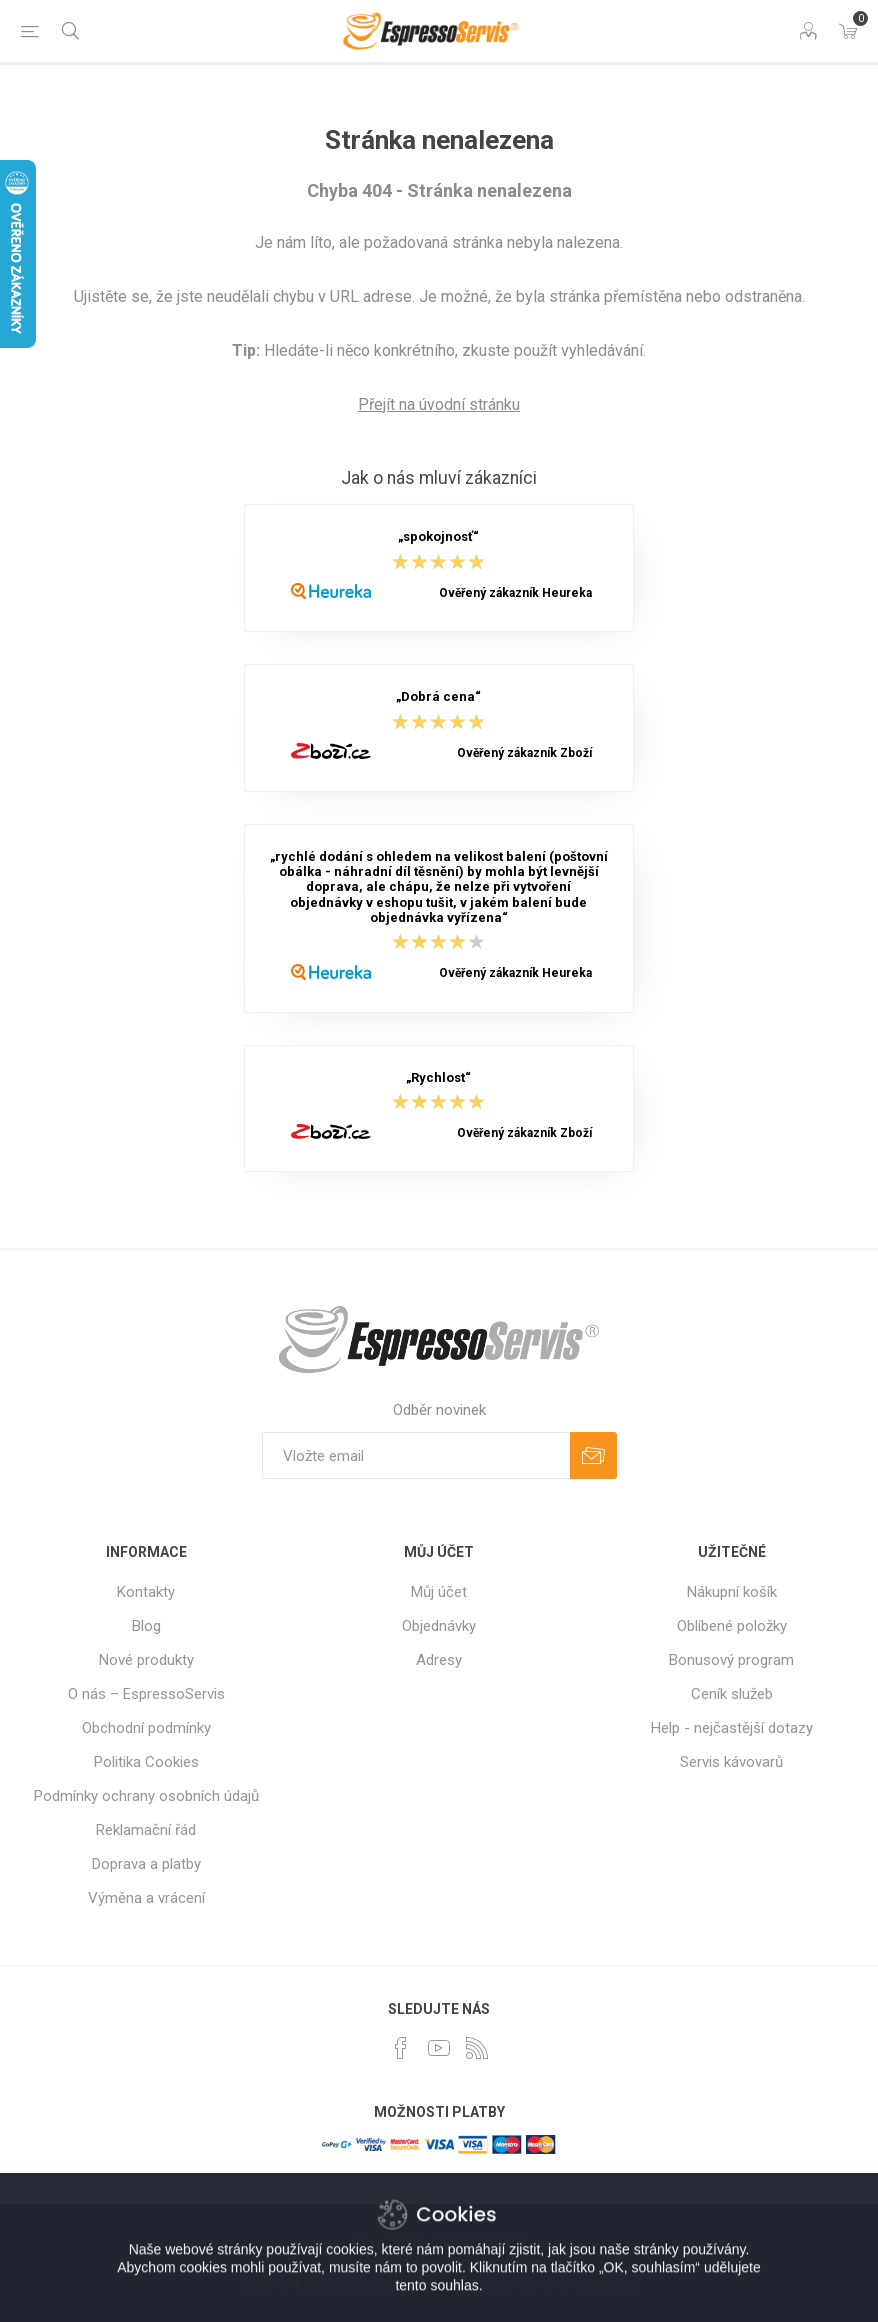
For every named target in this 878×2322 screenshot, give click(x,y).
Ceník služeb (732, 1694)
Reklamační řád (146, 1830)
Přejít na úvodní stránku (439, 404)
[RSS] (477, 2048)
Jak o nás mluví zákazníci (439, 478)
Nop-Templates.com (479, 2263)
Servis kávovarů (731, 1762)
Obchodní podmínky (146, 1728)
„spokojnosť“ (438, 537)
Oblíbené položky (732, 1626)
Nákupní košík (732, 1592)
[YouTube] (439, 2048)
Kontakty (146, 1592)
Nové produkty (146, 1660)
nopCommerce (478, 2242)
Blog (146, 1626)
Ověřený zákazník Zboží (524, 753)
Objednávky (439, 1626)
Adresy (439, 1660)
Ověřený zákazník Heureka (515, 593)
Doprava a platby (146, 1864)
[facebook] (401, 2048)
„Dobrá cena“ (438, 697)
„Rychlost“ (438, 1077)
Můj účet (439, 1592)
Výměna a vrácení (146, 1898)
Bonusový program (731, 1660)
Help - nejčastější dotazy (732, 1728)
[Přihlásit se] (416, 1455)
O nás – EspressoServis (146, 1694)
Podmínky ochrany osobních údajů (146, 1796)
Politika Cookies (146, 1762)
